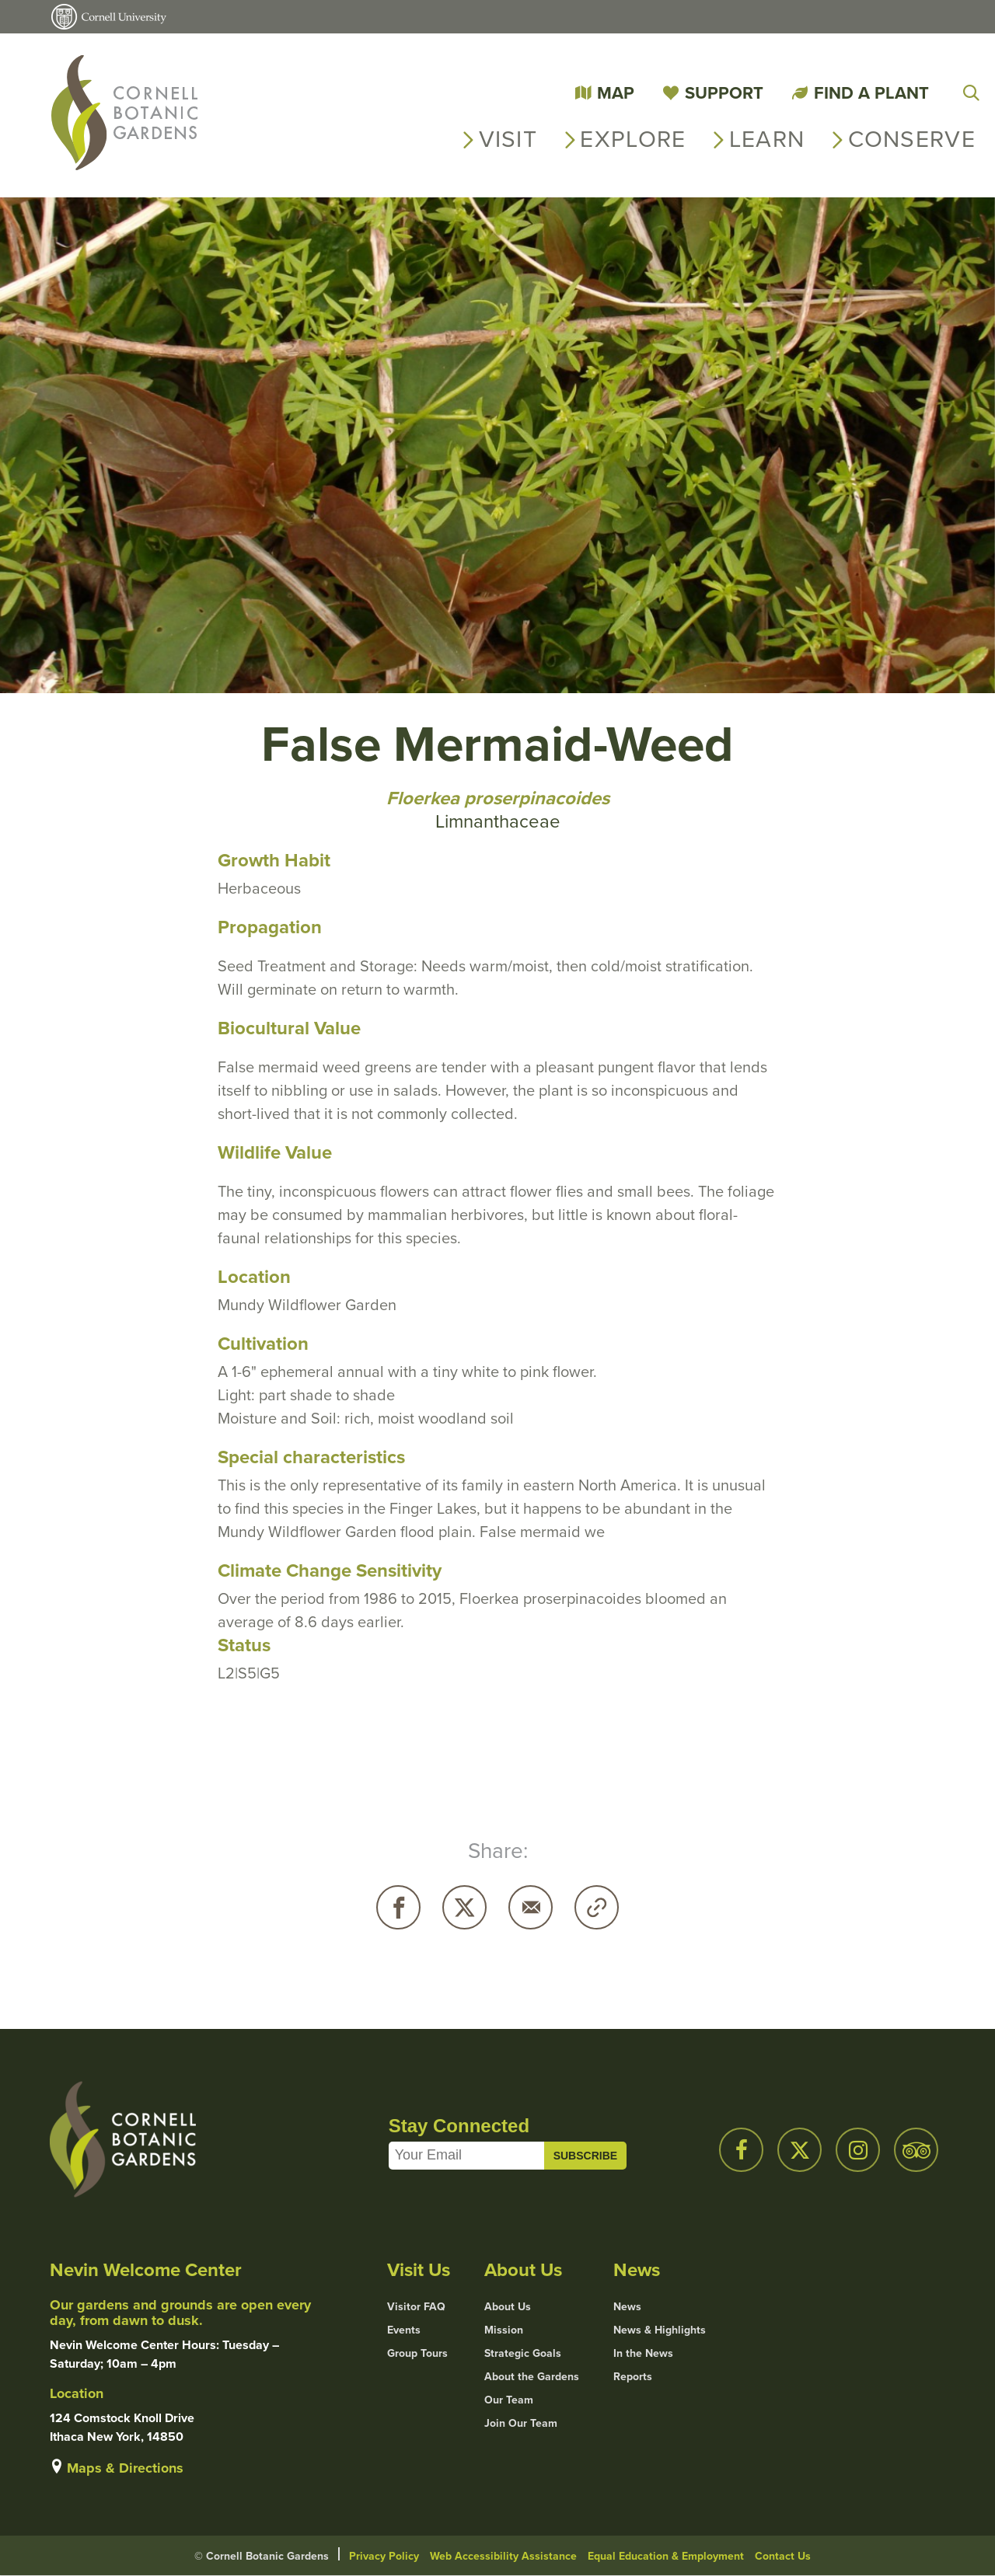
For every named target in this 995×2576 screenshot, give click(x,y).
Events (404, 2329)
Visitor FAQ (416, 2306)
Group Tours (417, 2353)
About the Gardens (531, 2376)
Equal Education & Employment (666, 2556)
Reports (632, 2376)
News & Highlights (659, 2329)
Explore (633, 139)
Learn (767, 139)
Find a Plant (871, 92)
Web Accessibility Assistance (503, 2556)
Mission (503, 2329)
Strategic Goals (522, 2353)
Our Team (508, 2399)
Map (615, 92)
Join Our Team (520, 2423)
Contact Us (783, 2556)
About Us (507, 2306)
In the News (643, 2353)
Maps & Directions (125, 2468)
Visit (508, 139)
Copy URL (596, 1907)
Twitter (464, 1907)
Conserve (912, 139)
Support (724, 92)
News (627, 2306)
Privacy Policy (384, 2556)
